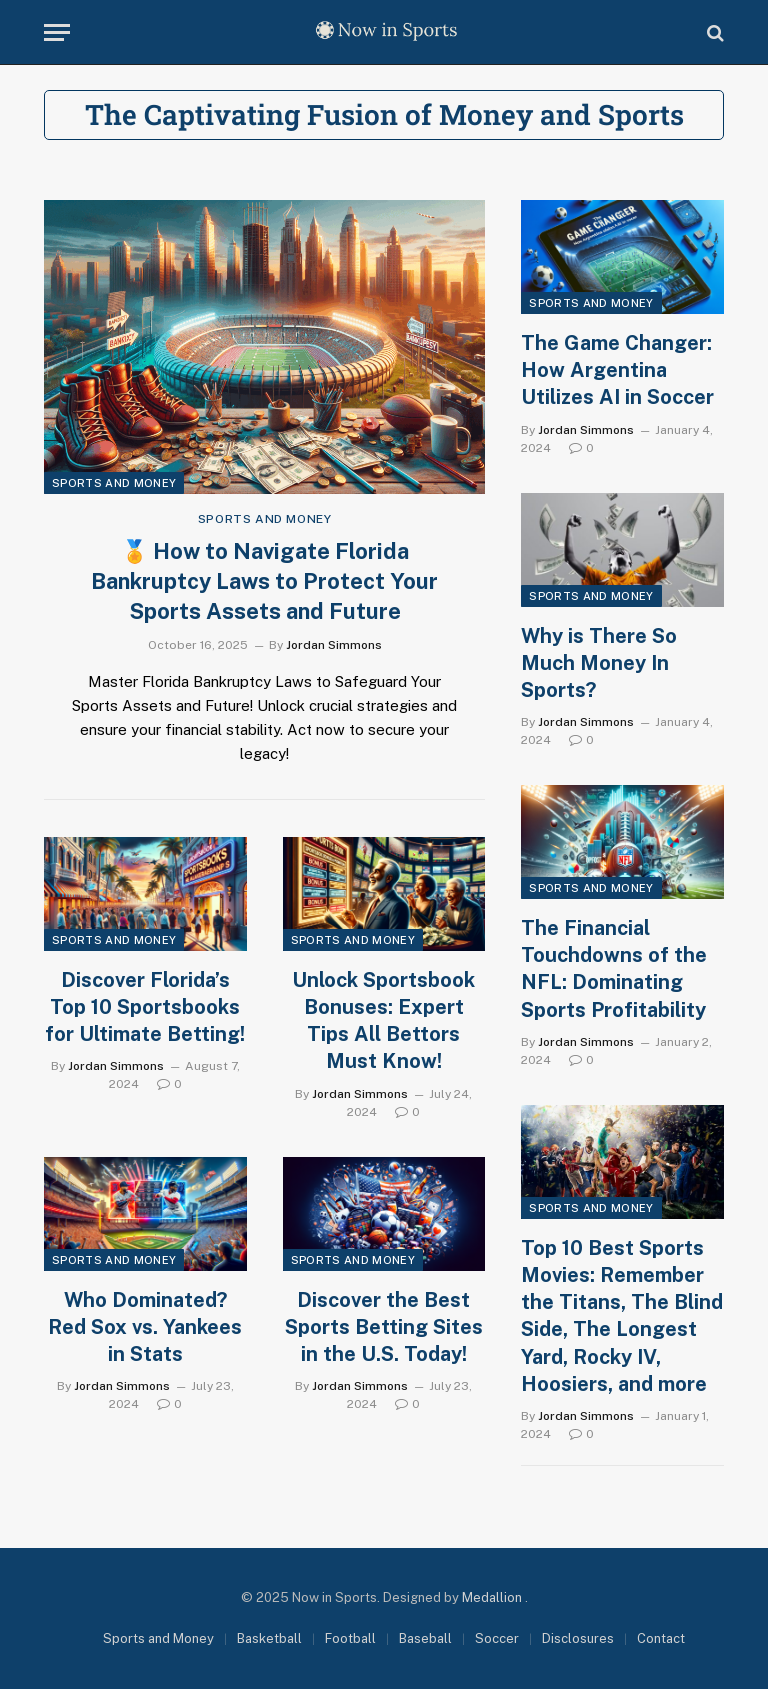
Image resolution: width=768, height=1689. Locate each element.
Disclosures (578, 1638)
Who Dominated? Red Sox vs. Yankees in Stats (145, 1327)
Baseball (425, 1638)
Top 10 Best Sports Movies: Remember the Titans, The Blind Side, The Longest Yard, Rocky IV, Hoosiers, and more (622, 1316)
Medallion (493, 1597)
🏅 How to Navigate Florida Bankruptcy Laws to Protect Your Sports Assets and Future (264, 581)
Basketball (269, 1638)
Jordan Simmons (334, 645)
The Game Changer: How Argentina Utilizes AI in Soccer (617, 370)
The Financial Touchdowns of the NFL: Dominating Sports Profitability (614, 969)
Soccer (497, 1638)
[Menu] (57, 32)
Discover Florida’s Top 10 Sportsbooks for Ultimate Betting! (145, 1007)
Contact (661, 1638)
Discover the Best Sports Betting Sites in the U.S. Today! (384, 1327)
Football (350, 1638)
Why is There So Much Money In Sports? (599, 663)
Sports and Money (114, 483)
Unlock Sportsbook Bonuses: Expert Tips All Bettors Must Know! (383, 1021)
